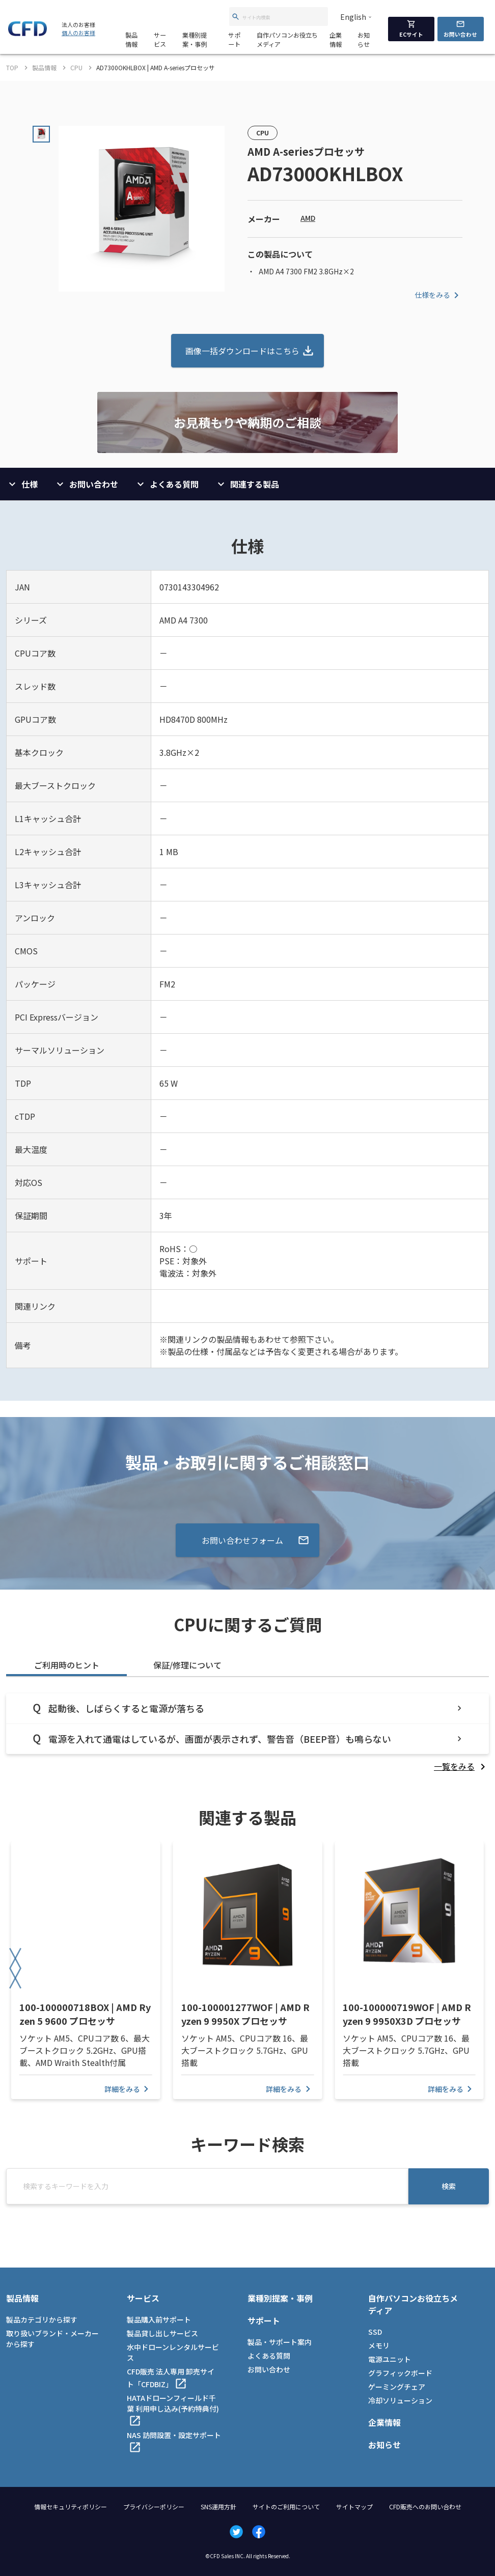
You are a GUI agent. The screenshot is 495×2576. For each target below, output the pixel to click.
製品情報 (131, 39)
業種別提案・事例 (194, 39)
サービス (160, 39)
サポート (234, 39)
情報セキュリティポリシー (70, 2506)
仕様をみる (438, 295)
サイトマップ (354, 2506)
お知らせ (364, 39)
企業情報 (335, 39)
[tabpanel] (247, 1732)
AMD (307, 218)
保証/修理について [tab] (187, 1665)
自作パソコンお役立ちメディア (287, 39)
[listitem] (461, 1766)
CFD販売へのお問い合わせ (425, 2506)
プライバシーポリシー (153, 2506)
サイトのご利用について (286, 2506)
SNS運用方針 (218, 2506)
